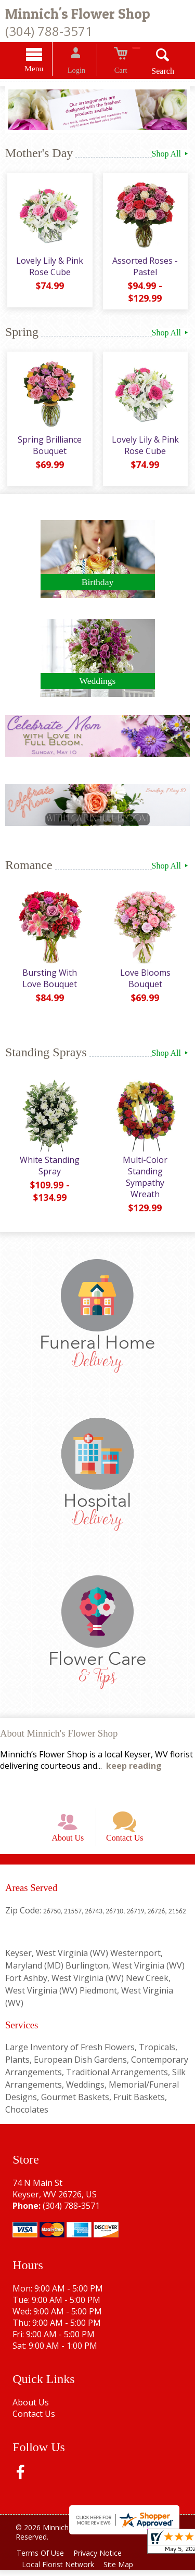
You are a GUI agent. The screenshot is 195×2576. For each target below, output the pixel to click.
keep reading (134, 1762)
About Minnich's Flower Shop (59, 1730)
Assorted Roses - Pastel (146, 269)
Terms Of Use (42, 2559)
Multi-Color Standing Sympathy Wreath (146, 1172)
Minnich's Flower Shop (77, 13)
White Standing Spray (49, 1166)
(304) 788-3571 (49, 31)
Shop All (171, 154)
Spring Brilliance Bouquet (49, 446)
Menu (43, 70)
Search (153, 72)
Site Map (123, 2570)
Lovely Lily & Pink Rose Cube (48, 269)
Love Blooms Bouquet (146, 979)
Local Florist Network (59, 2570)
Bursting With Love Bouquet (48, 979)
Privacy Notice (102, 2559)
